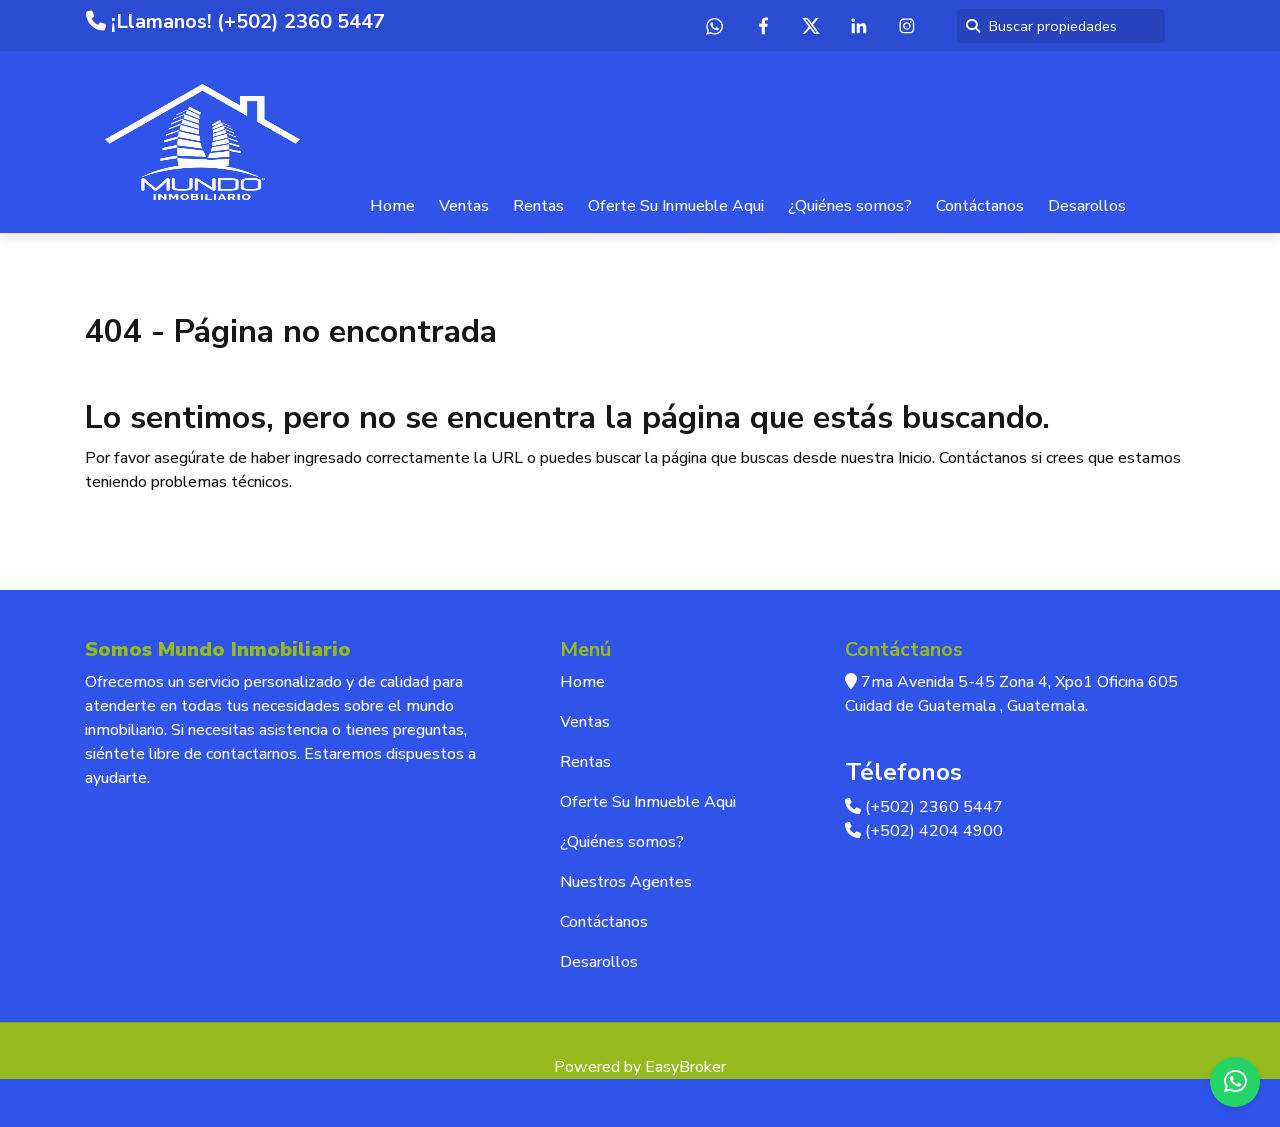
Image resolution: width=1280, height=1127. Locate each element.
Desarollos (1087, 206)
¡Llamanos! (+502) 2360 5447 (235, 21)
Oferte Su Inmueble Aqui (676, 206)
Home (392, 206)
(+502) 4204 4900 (924, 831)
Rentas (538, 206)
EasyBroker (685, 1067)
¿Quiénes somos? (850, 206)
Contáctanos (980, 206)
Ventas (464, 206)
